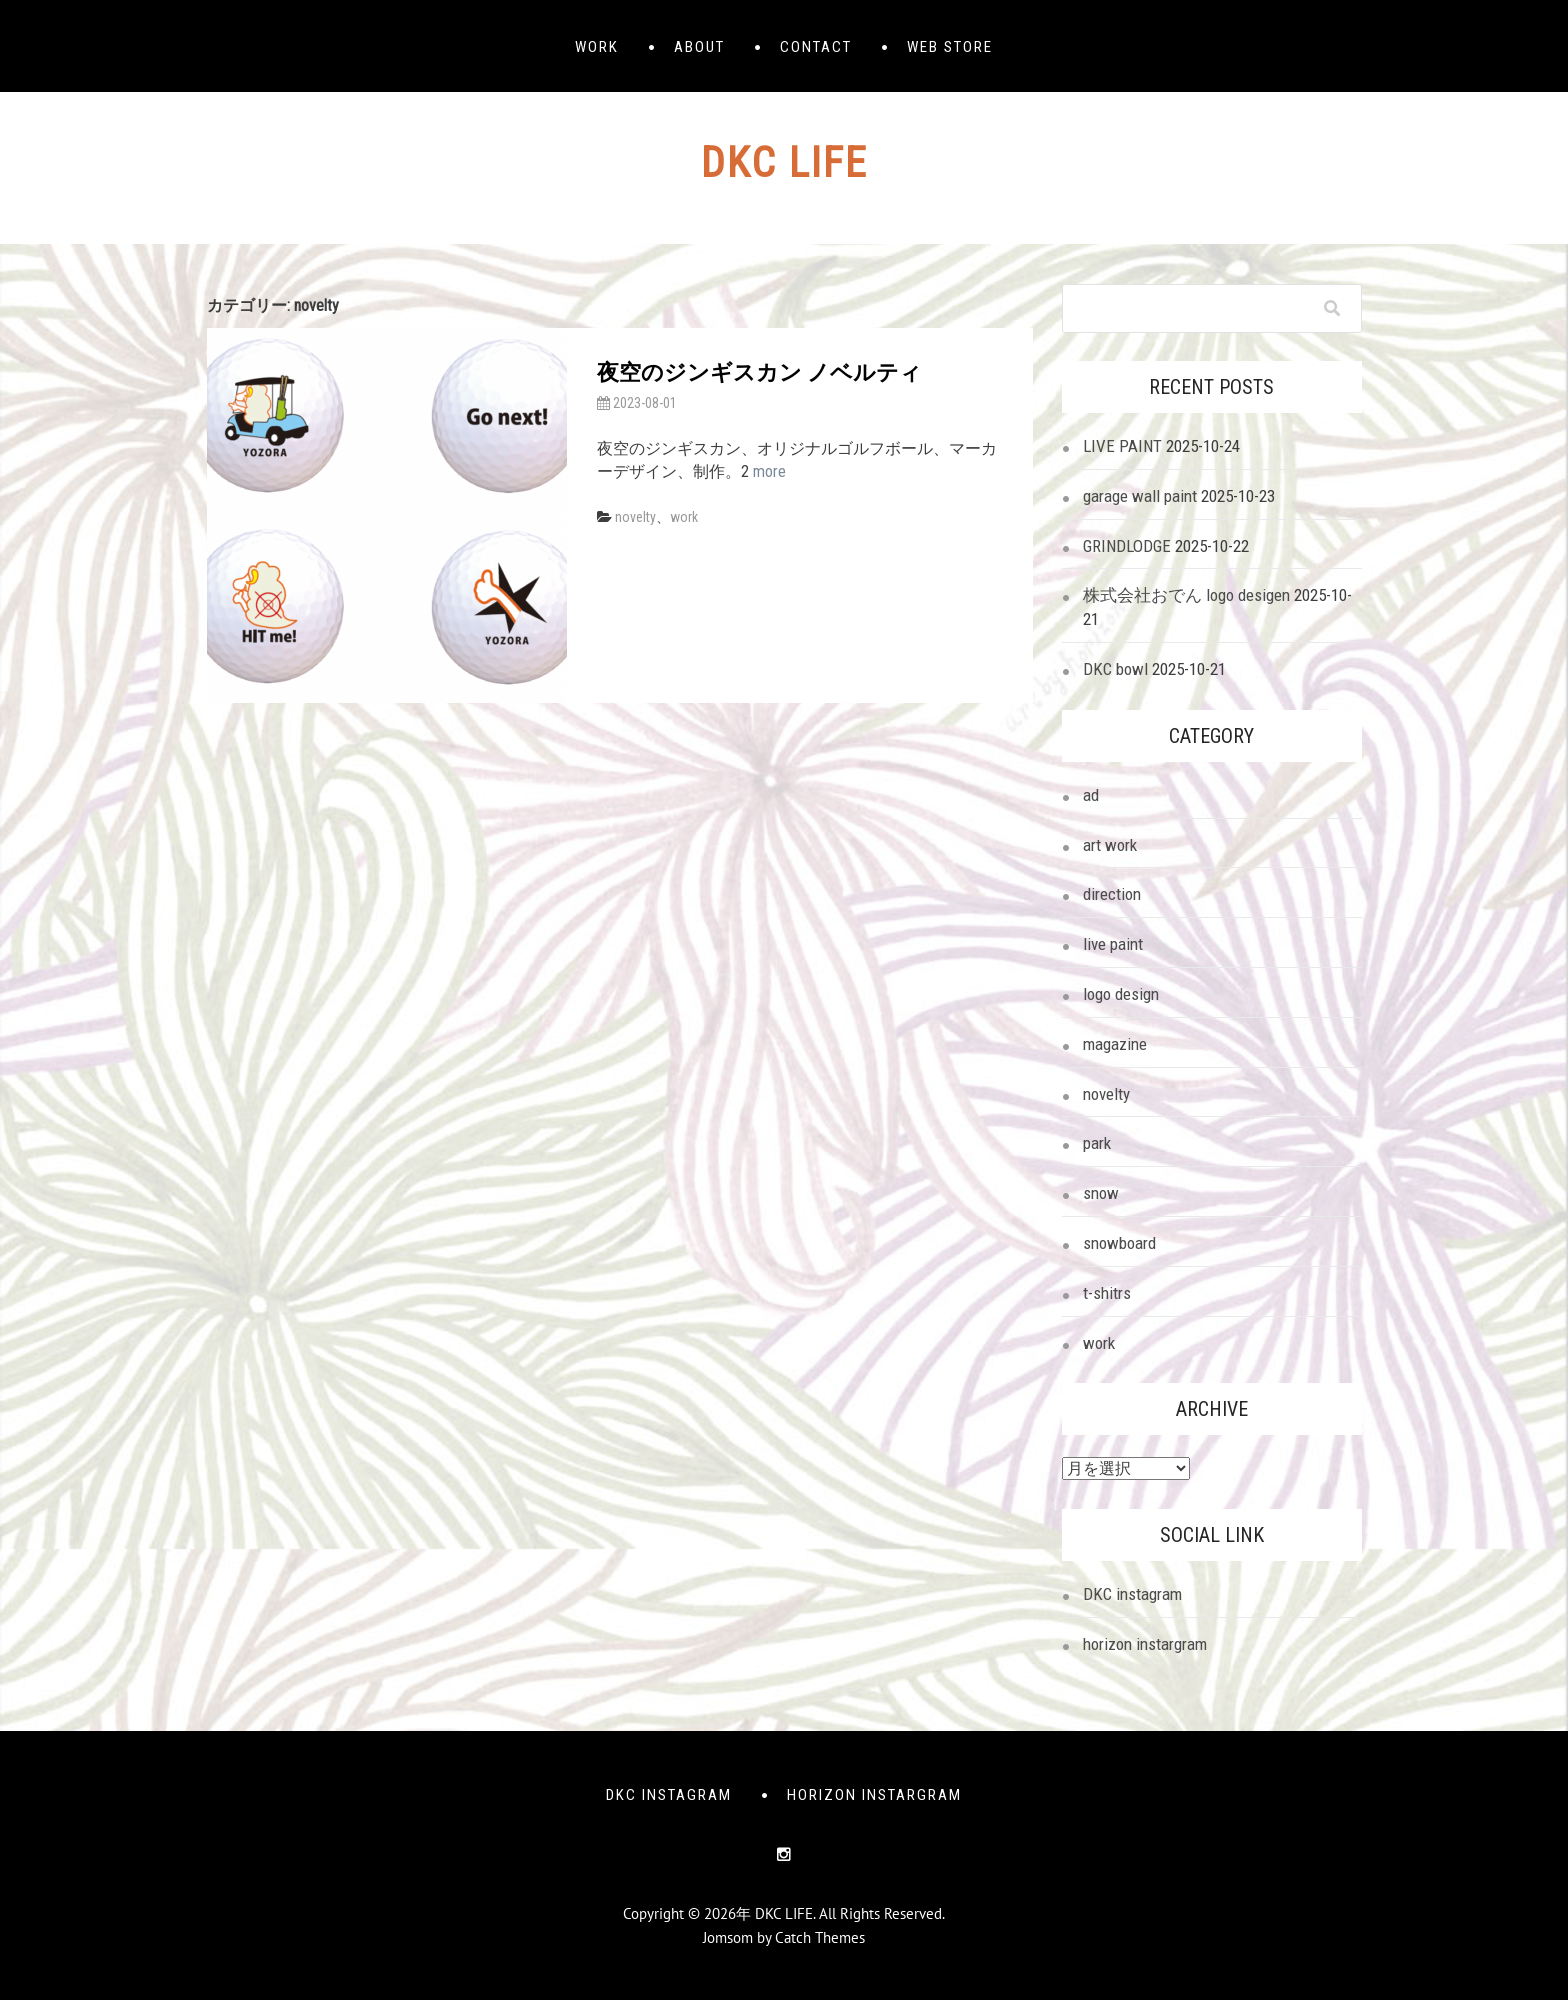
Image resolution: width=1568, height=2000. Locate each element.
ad (1091, 795)
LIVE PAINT (1122, 446)
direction (1112, 894)
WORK (597, 47)
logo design (1121, 994)
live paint (1113, 944)
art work (1110, 845)
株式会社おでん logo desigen (1186, 595)
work (684, 517)
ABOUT (699, 47)
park (1097, 1143)
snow (1101, 1193)
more (769, 471)
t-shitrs (1107, 1293)
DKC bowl (1115, 669)
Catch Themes (820, 1937)
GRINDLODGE (1127, 546)
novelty (635, 517)
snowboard (1119, 1243)
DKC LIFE (784, 162)
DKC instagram (1132, 1594)
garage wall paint (1140, 496)
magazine (1115, 1044)
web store (950, 47)
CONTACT (816, 47)
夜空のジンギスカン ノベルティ (759, 372)
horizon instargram (1145, 1644)
